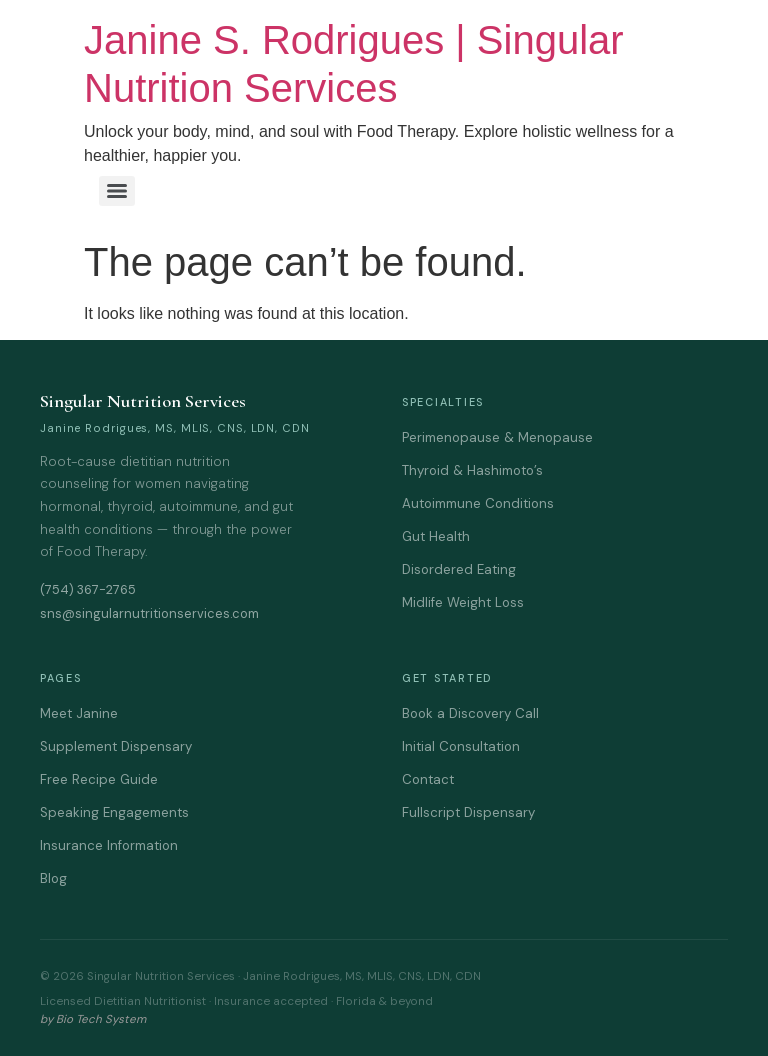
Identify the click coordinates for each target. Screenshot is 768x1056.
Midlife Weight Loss (463, 602)
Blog (53, 878)
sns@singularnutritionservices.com (149, 613)
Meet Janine (79, 713)
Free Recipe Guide (99, 779)
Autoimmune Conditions (478, 503)
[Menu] (117, 191)
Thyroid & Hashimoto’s (472, 470)
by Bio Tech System (93, 1019)
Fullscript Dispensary (468, 812)
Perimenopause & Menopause (497, 437)
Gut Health (436, 536)
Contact (428, 779)
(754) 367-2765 (88, 589)
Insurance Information (109, 845)
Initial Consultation (461, 746)
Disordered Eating (459, 569)
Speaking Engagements (114, 812)
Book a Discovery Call (470, 713)
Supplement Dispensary (116, 746)
